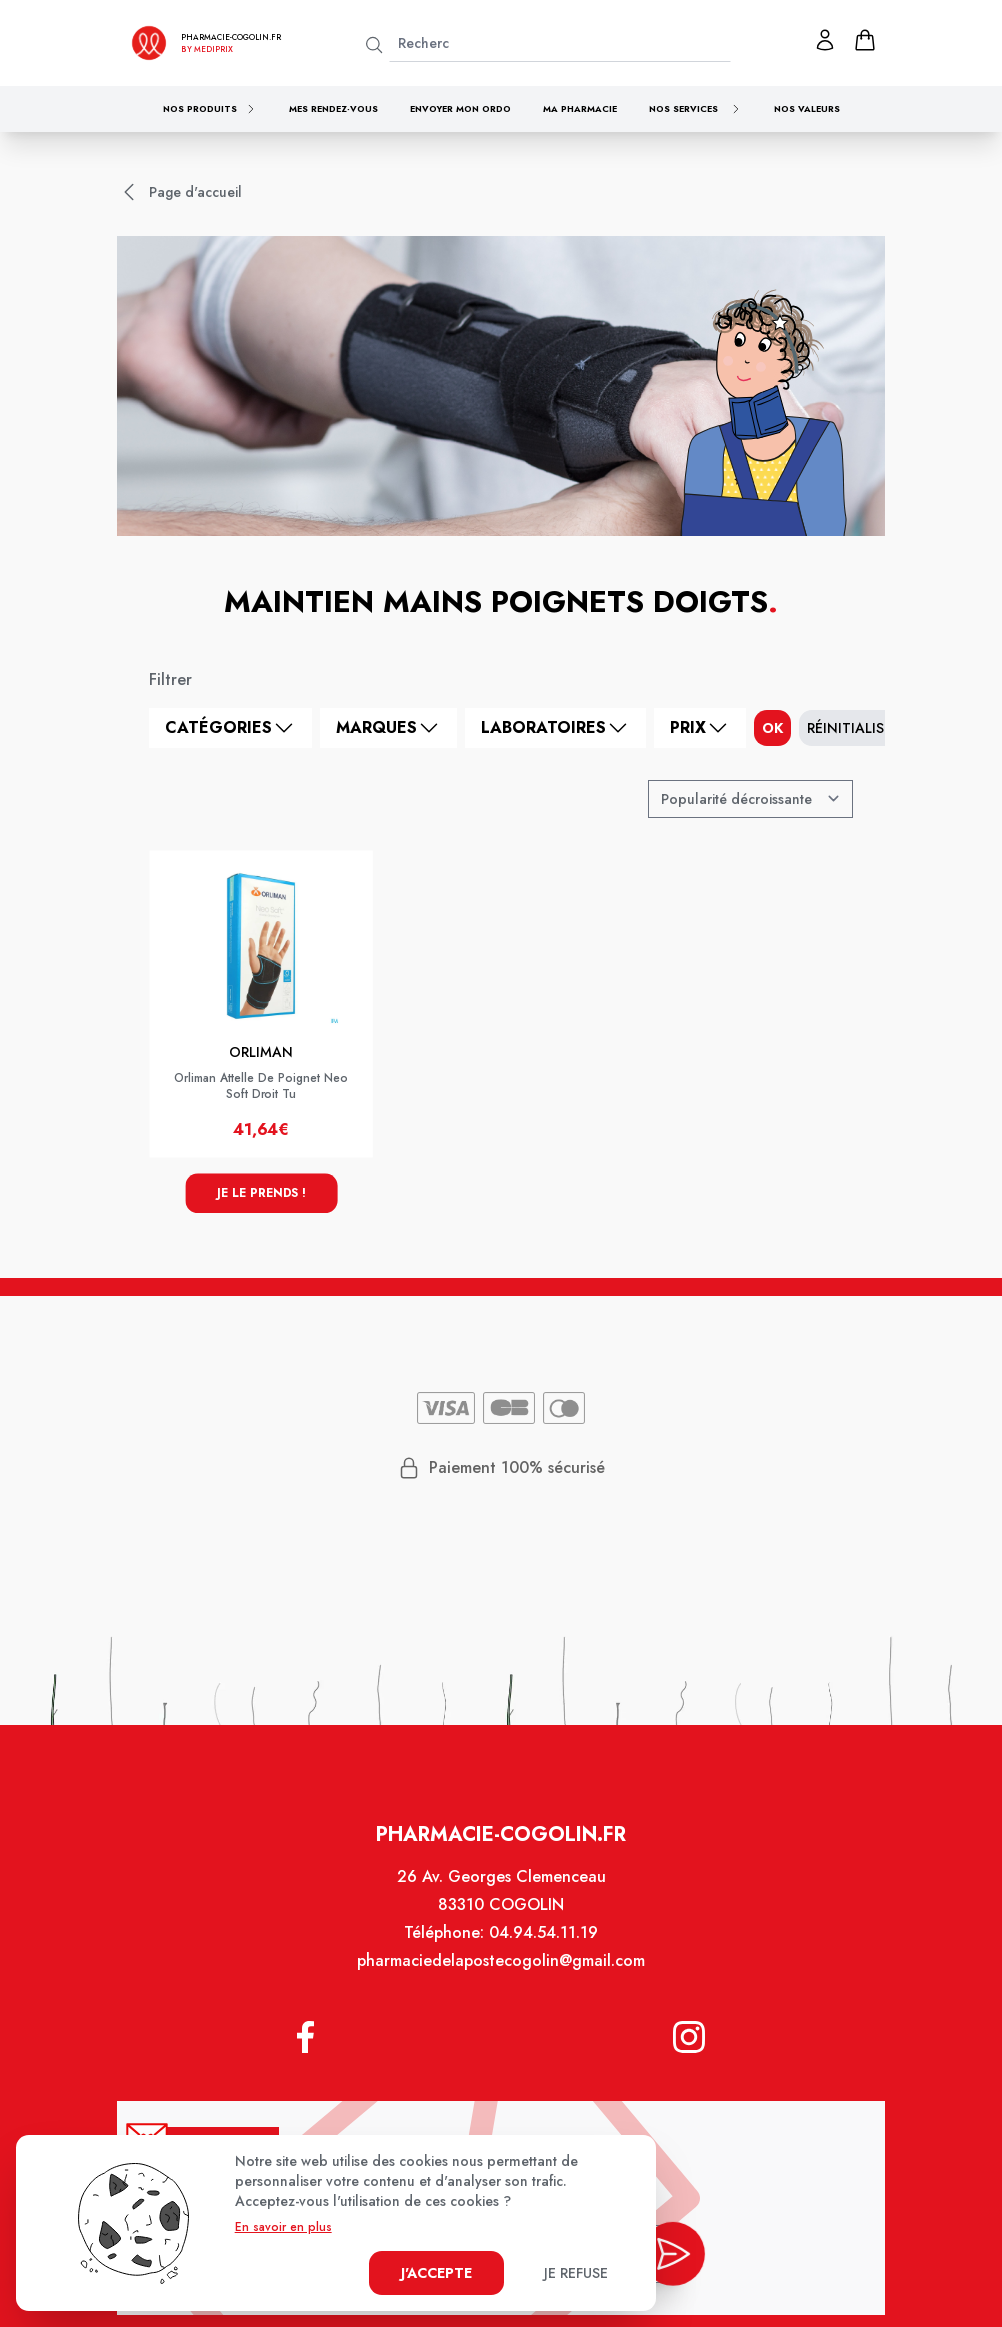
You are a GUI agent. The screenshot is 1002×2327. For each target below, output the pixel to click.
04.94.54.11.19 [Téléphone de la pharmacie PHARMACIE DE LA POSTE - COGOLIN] (541, 1949)
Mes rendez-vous (333, 108)
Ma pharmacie (580, 108)
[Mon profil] (825, 40)
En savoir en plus (283, 2227)
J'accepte (436, 2273)
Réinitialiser (853, 728)
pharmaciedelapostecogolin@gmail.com (501, 1976)
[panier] (865, 40)
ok (772, 728)
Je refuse (576, 2273)
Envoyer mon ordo (460, 108)
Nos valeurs (807, 108)
